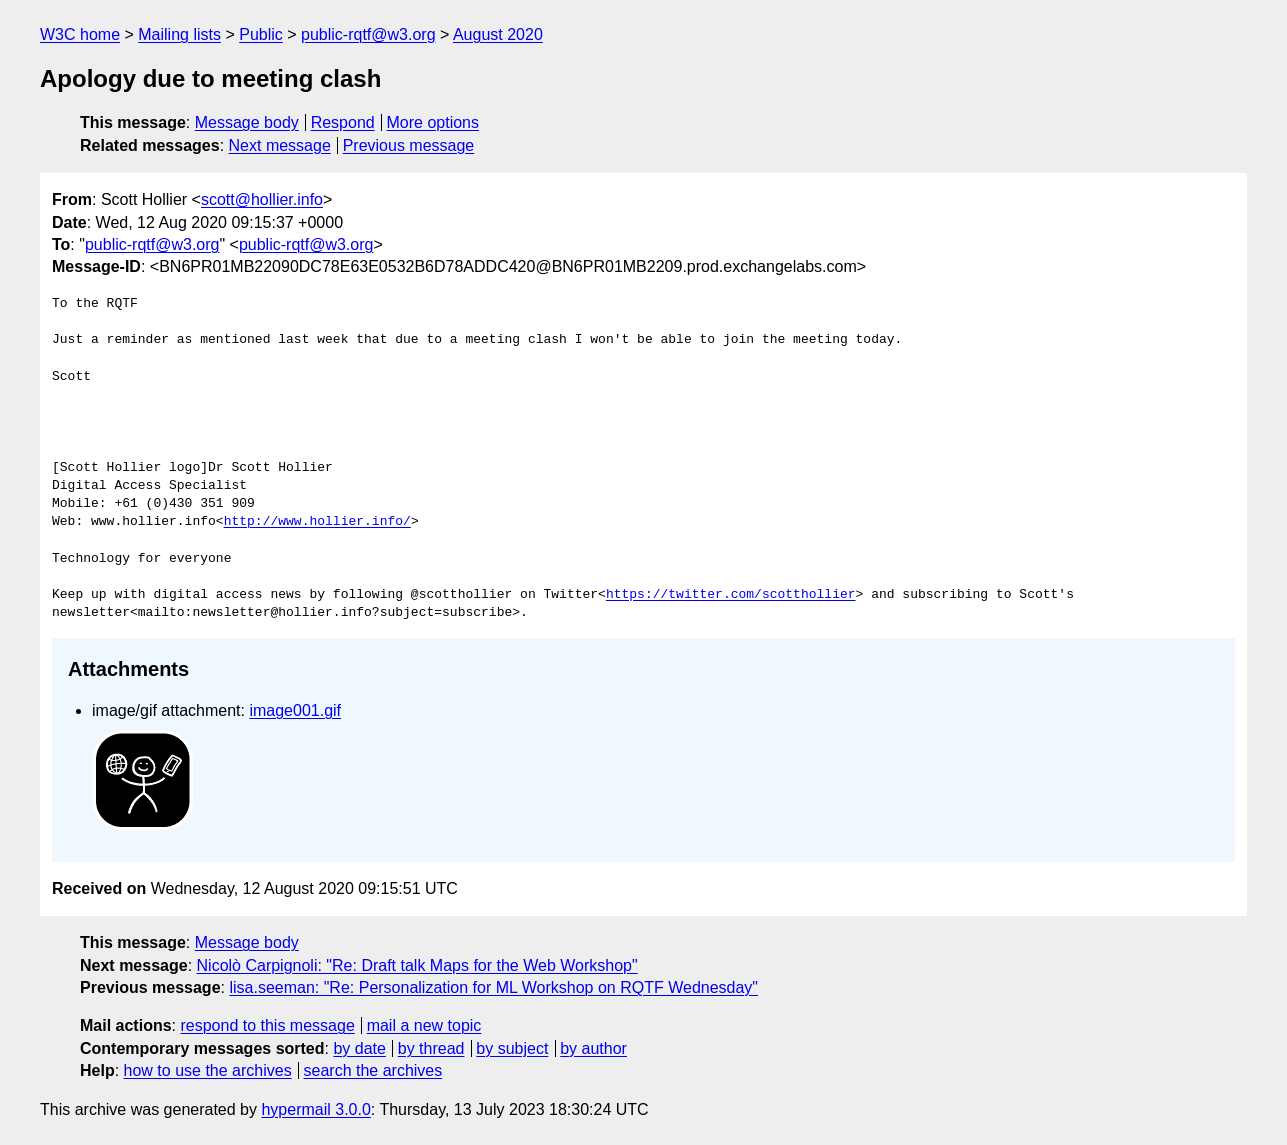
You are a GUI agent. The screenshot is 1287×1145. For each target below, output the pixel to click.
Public (261, 34)
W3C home (80, 34)
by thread (431, 1048)
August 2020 (498, 34)
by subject (512, 1048)
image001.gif (295, 710)
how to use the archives (208, 1070)
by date (359, 1048)
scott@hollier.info (262, 199)
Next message (280, 145)
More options (433, 122)
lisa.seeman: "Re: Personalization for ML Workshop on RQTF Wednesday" (493, 987)
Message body (247, 122)
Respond (343, 122)
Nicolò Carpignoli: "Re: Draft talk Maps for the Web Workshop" (417, 965)
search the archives (373, 1070)
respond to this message (267, 1025)
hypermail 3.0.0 (315, 1109)
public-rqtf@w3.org (368, 34)
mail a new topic (424, 1025)
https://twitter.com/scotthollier (731, 595)
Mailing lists (179, 34)
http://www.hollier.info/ (317, 522)
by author (593, 1048)
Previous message (409, 145)
